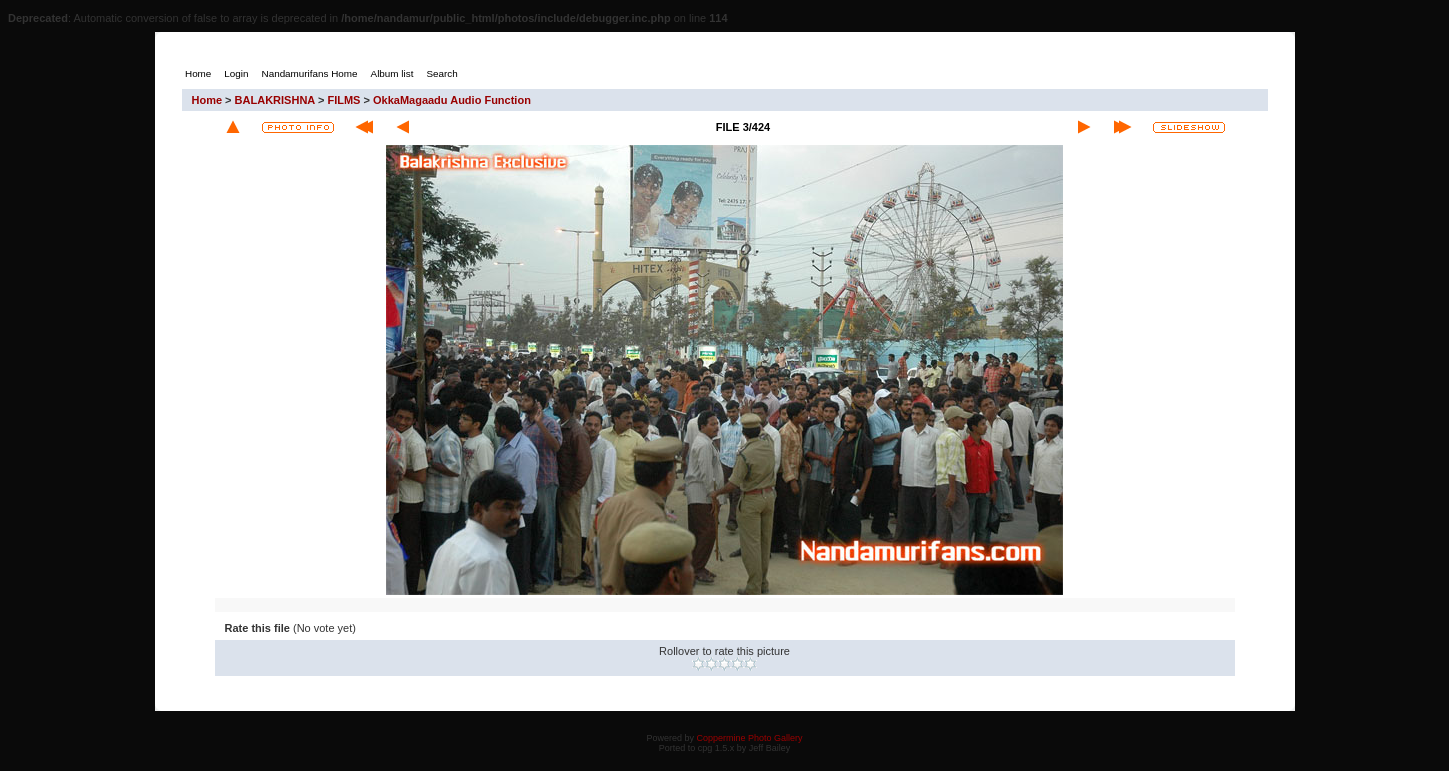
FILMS (343, 100)
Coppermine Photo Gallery (749, 738)
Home (207, 100)
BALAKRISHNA (275, 100)
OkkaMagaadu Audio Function (452, 100)
